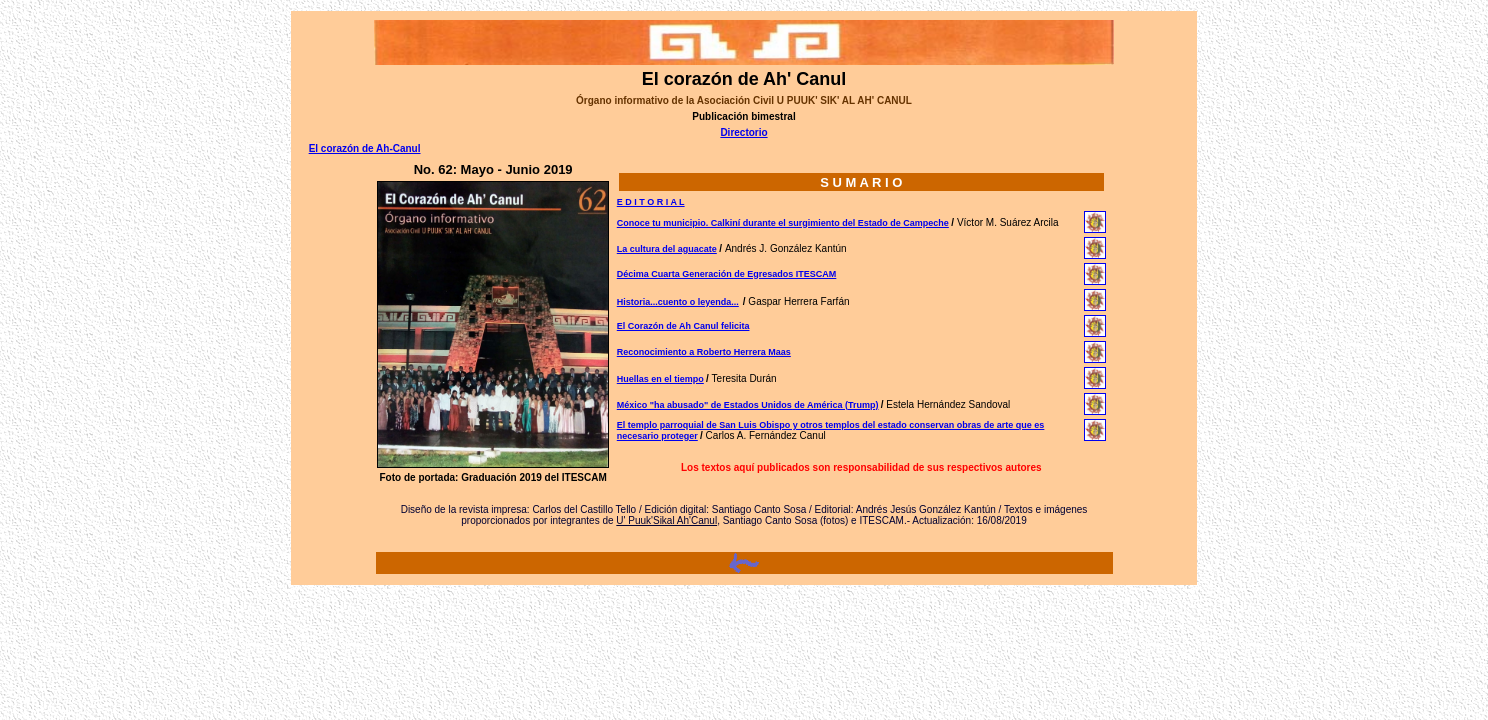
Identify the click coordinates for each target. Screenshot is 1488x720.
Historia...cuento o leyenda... (678, 302)
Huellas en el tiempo (660, 379)
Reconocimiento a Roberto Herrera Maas (704, 352)
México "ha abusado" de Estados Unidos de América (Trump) (748, 405)
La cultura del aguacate (667, 249)
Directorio (743, 132)
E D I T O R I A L (651, 202)
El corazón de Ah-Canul (365, 148)
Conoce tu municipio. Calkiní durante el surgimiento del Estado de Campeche (783, 223)
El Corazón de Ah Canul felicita (683, 326)
